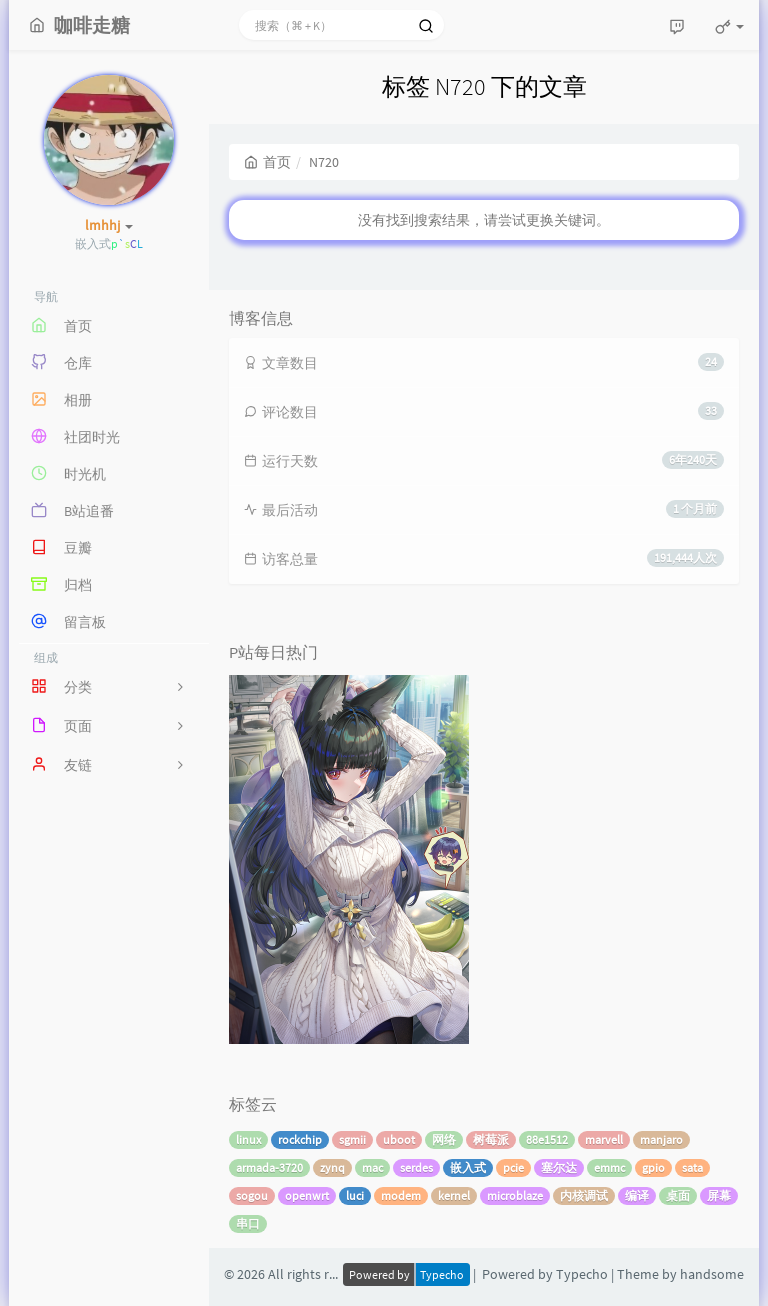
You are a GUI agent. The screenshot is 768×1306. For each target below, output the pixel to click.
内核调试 (584, 1195)
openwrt (307, 1195)
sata (692, 1167)
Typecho (582, 1274)
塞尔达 (559, 1167)
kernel (454, 1195)
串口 (248, 1223)
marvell (604, 1139)
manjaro (661, 1139)
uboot (399, 1139)
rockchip (300, 1139)
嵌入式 (468, 1167)
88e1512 (547, 1139)
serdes (416, 1167)
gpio (653, 1167)
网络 (444, 1139)
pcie (513, 1167)
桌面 (678, 1195)
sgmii (352, 1139)
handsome (712, 1274)
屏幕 (719, 1195)
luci (355, 1195)
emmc (609, 1167)
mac (372, 1167)
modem (401, 1195)
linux (248, 1139)
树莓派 (491, 1139)
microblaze (515, 1195)
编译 (637, 1195)
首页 (267, 162)
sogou (252, 1195)
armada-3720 (269, 1167)
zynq (332, 1167)
